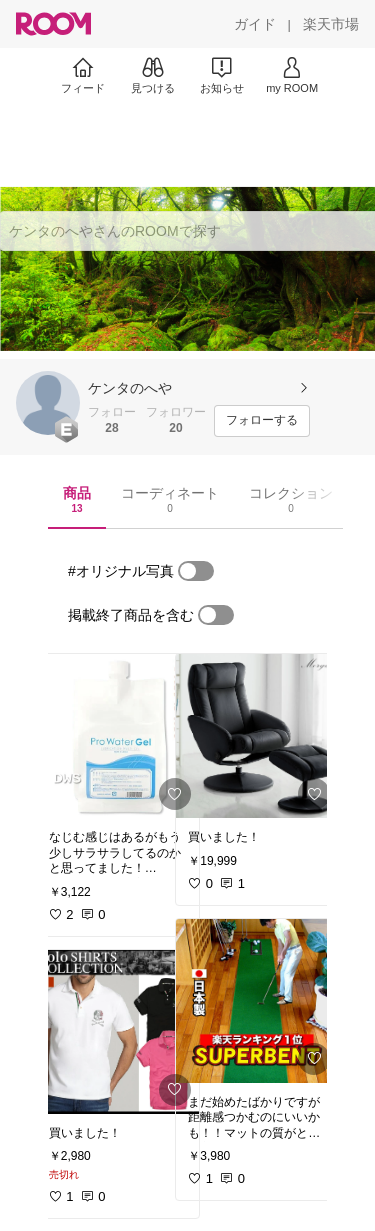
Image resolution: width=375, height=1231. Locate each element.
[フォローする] (262, 421)
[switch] (196, 571)
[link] (118, 736)
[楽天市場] (331, 24)
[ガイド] (255, 24)
